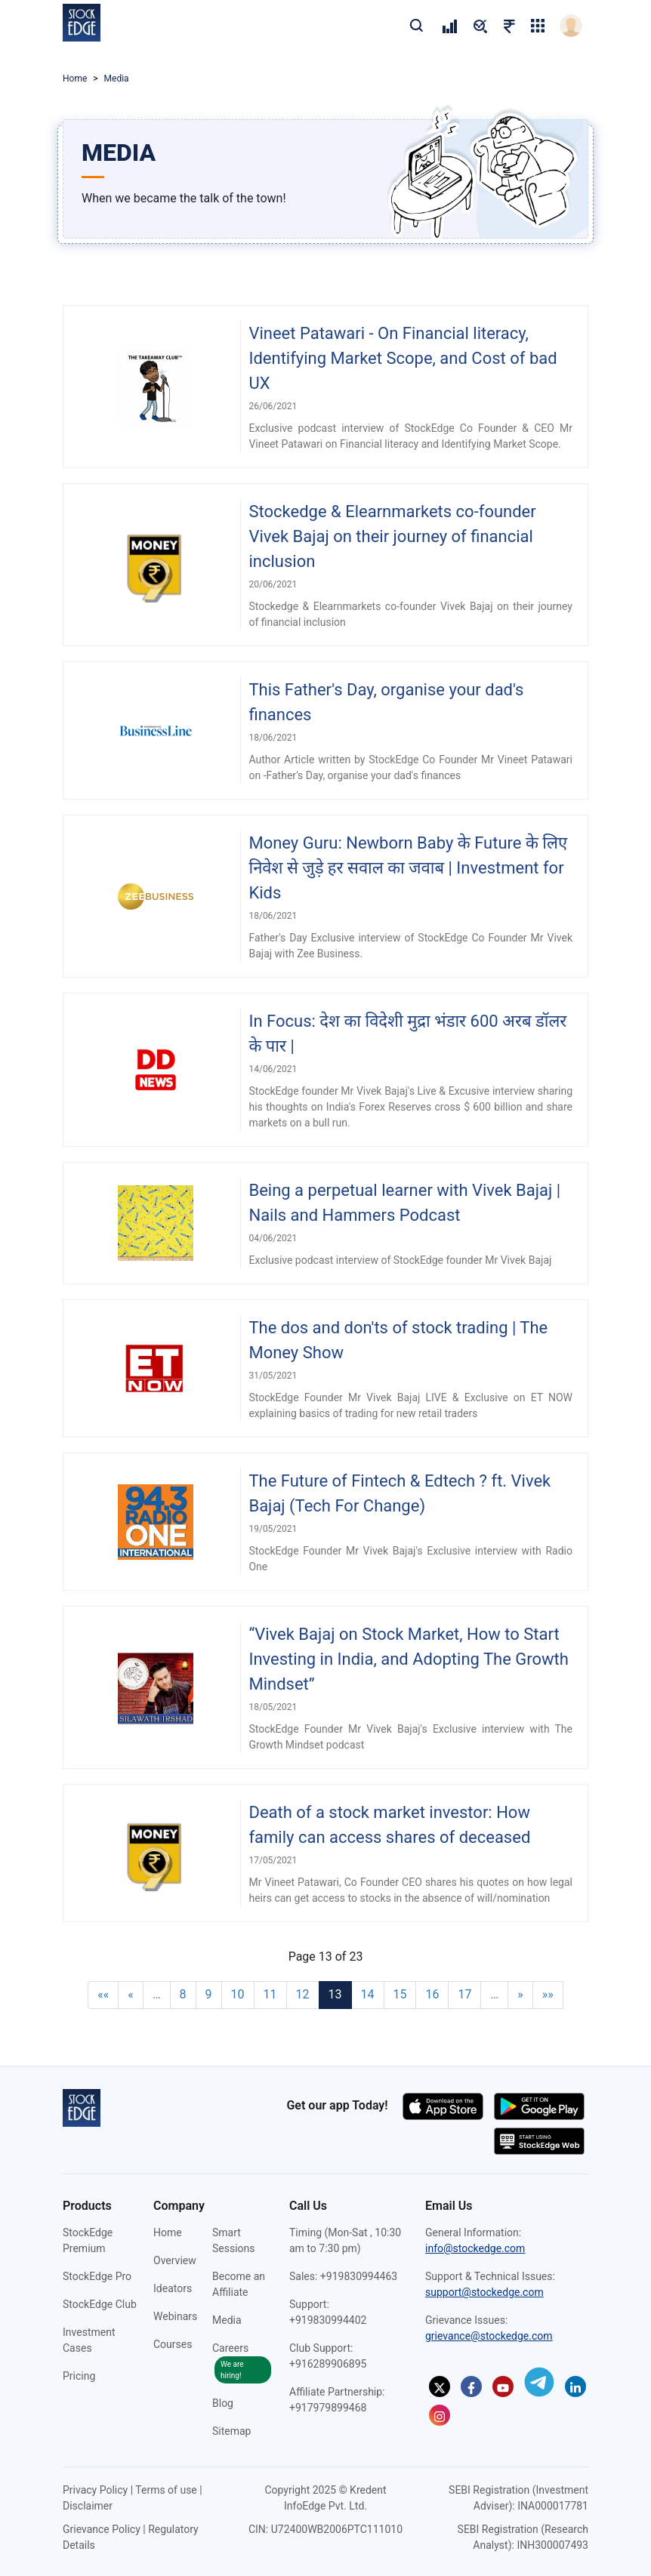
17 (464, 1994)
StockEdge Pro (97, 2276)
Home (75, 78)
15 (400, 1994)
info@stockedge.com (475, 2248)
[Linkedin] (575, 2386)
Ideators (172, 2288)
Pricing (79, 2376)
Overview (174, 2260)
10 (238, 1994)
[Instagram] (439, 2415)
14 (368, 1994)
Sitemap (231, 2431)
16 (432, 1994)
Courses (172, 2344)
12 (303, 1994)
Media (227, 2320)
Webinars (175, 2316)
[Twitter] (439, 2386)
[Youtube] (503, 2386)
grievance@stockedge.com (489, 2336)
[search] (416, 25)
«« (103, 1994)
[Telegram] (539, 2382)
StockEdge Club (100, 2304)
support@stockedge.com (484, 2292)
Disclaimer (88, 2506)
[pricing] (450, 26)
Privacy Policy (95, 2490)
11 (270, 1994)
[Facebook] (471, 2386)
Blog (222, 2403)
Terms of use (166, 2490)
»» (548, 1994)
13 (335, 1994)
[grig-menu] (538, 26)
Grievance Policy (101, 2529)
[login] (571, 26)
